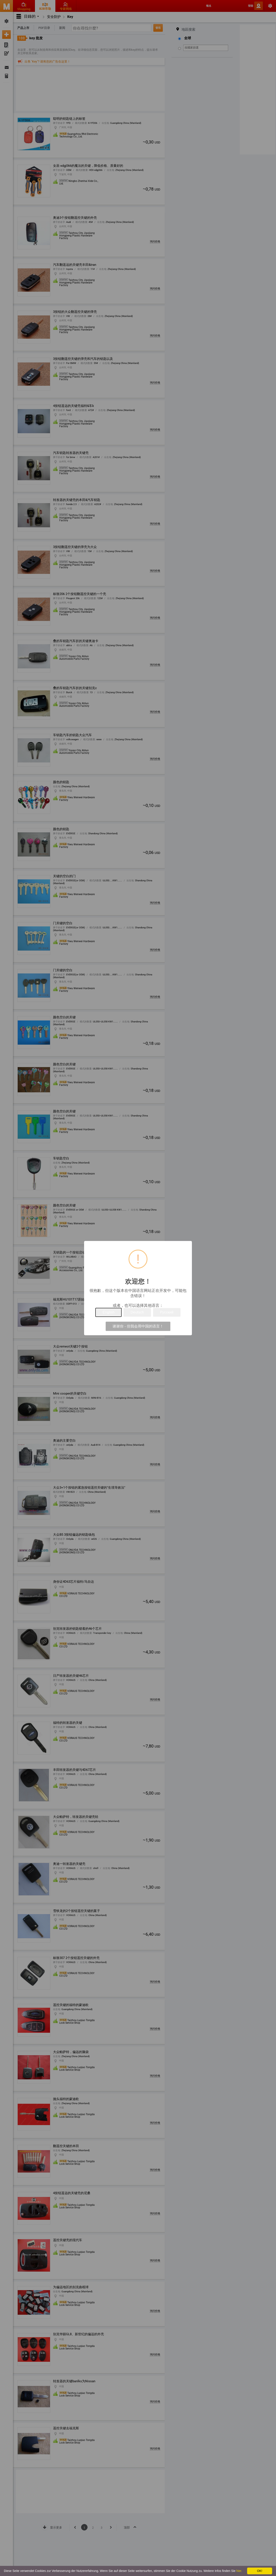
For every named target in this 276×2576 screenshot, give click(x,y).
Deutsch (137, 1312)
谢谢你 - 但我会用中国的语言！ (138, 1326)
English (108, 1312)
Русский (167, 1312)
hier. (239, 2571)
